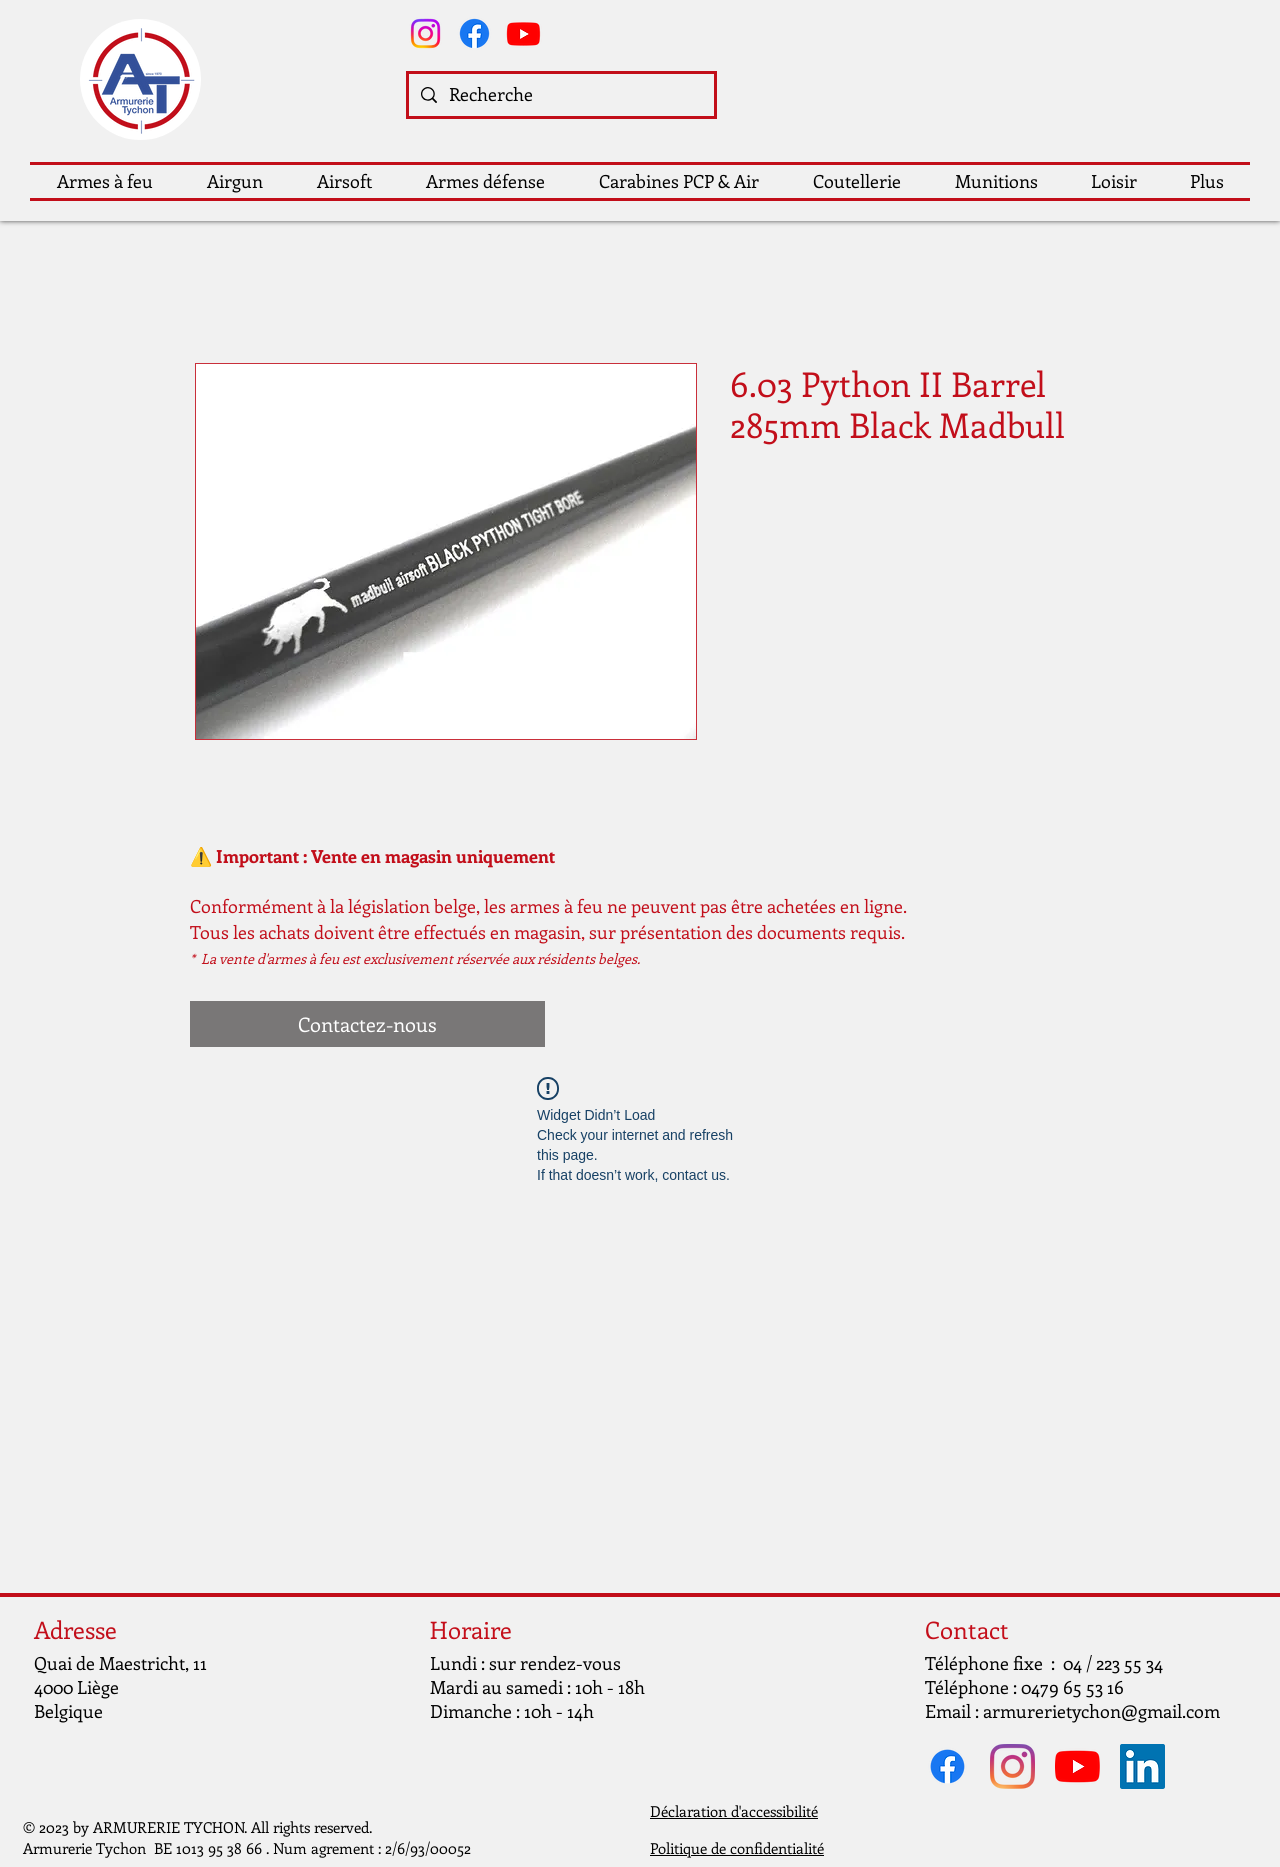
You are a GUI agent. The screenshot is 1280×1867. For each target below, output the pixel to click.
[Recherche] (560, 95)
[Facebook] (474, 33)
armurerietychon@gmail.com (1101, 1711)
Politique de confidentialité (737, 1848)
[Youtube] (523, 33)
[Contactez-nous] (367, 1024)
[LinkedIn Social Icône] (1142, 1766)
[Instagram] (425, 33)
